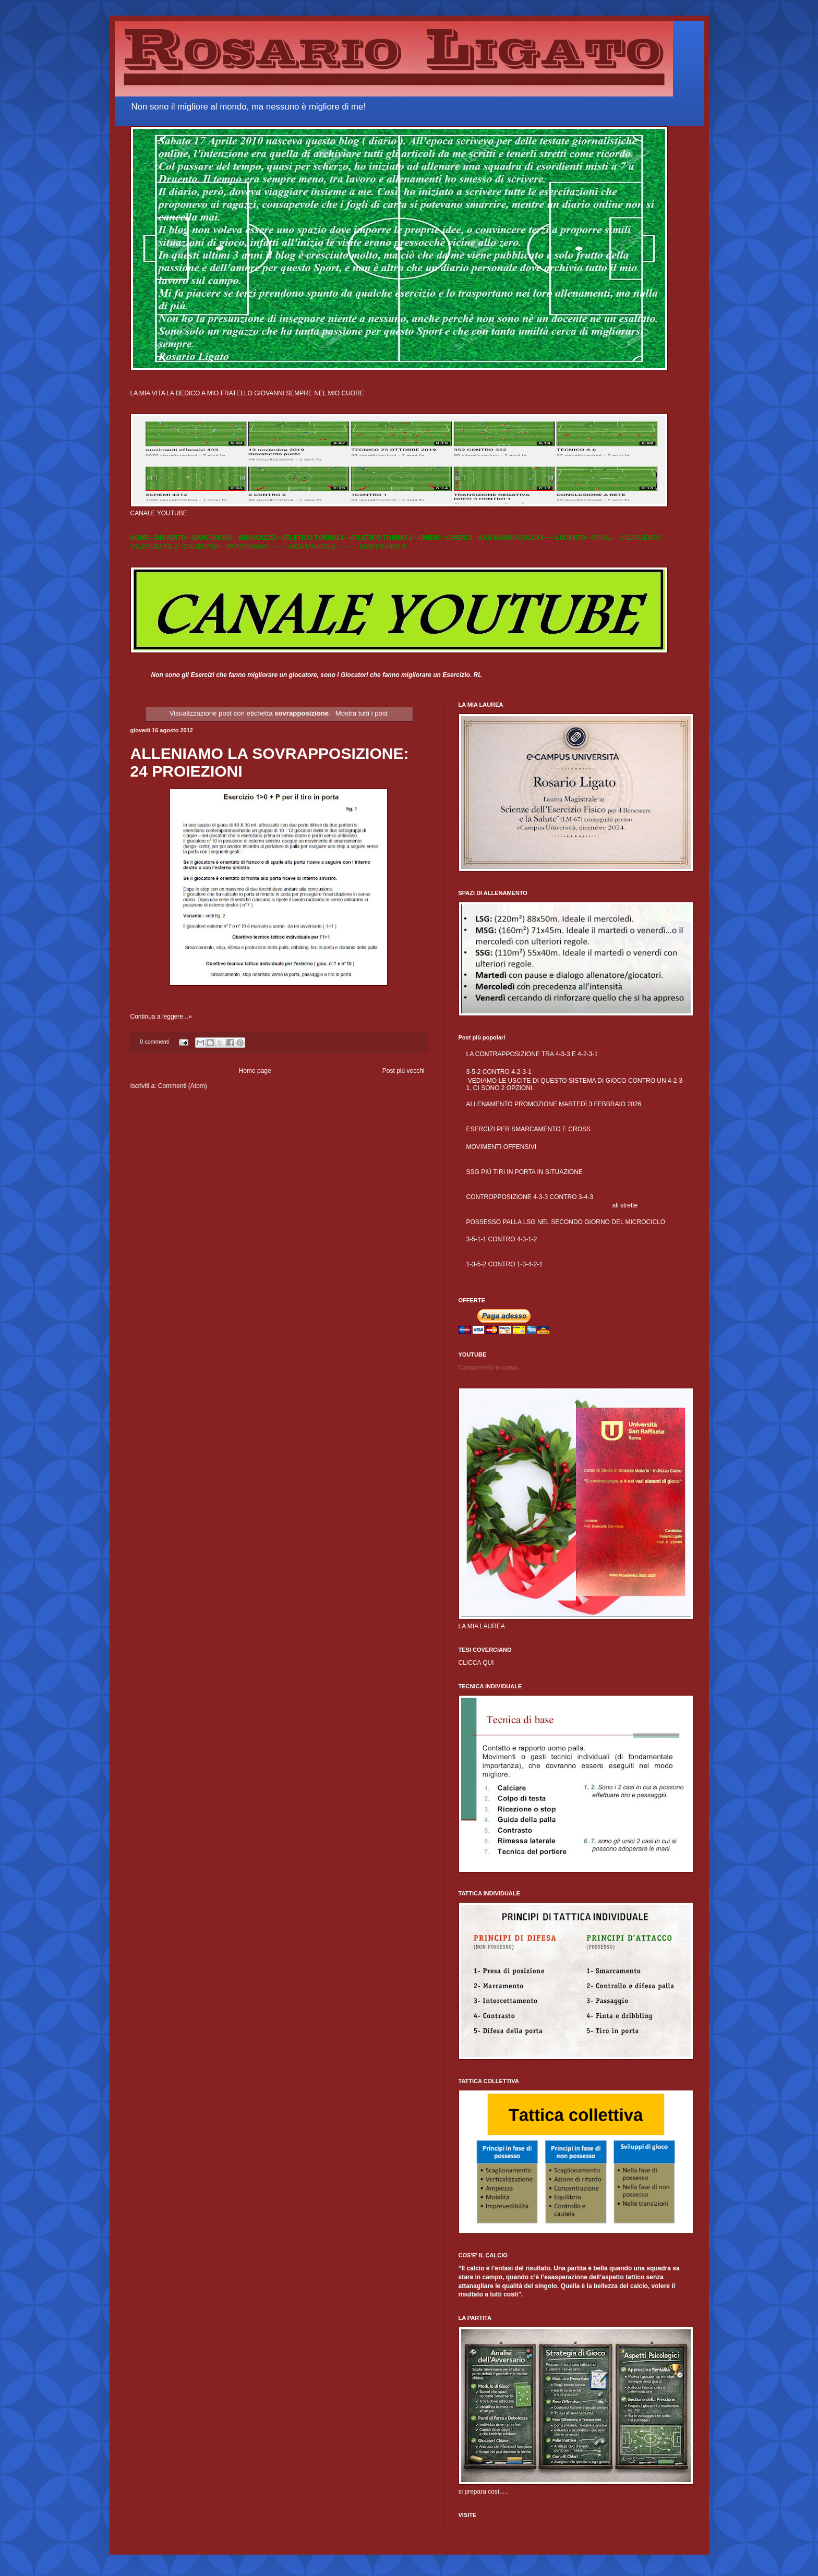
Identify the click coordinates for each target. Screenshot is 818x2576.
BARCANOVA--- (216, 537)
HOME (139, 537)
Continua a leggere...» (161, 1016)
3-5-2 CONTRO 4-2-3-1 (499, 1071)
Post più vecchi (403, 1070)
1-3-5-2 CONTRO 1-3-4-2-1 (504, 1264)
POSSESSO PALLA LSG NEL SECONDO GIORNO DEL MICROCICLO (566, 1222)
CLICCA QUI (476, 1662)
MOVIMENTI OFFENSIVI (501, 1147)
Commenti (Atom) (182, 1086)
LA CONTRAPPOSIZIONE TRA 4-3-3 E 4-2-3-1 (532, 1054)
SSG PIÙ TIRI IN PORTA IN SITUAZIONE (524, 1172)
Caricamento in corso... (491, 1367)
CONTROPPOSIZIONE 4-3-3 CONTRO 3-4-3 (529, 1197)
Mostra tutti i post (361, 713)
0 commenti (154, 1041)
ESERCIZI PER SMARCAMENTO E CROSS (528, 1129)
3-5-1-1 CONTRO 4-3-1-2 (501, 1239)
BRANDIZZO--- (260, 537)
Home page (255, 1070)
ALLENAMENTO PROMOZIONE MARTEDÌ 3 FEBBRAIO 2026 (554, 1104)
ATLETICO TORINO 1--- (316, 537)
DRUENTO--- (174, 537)
